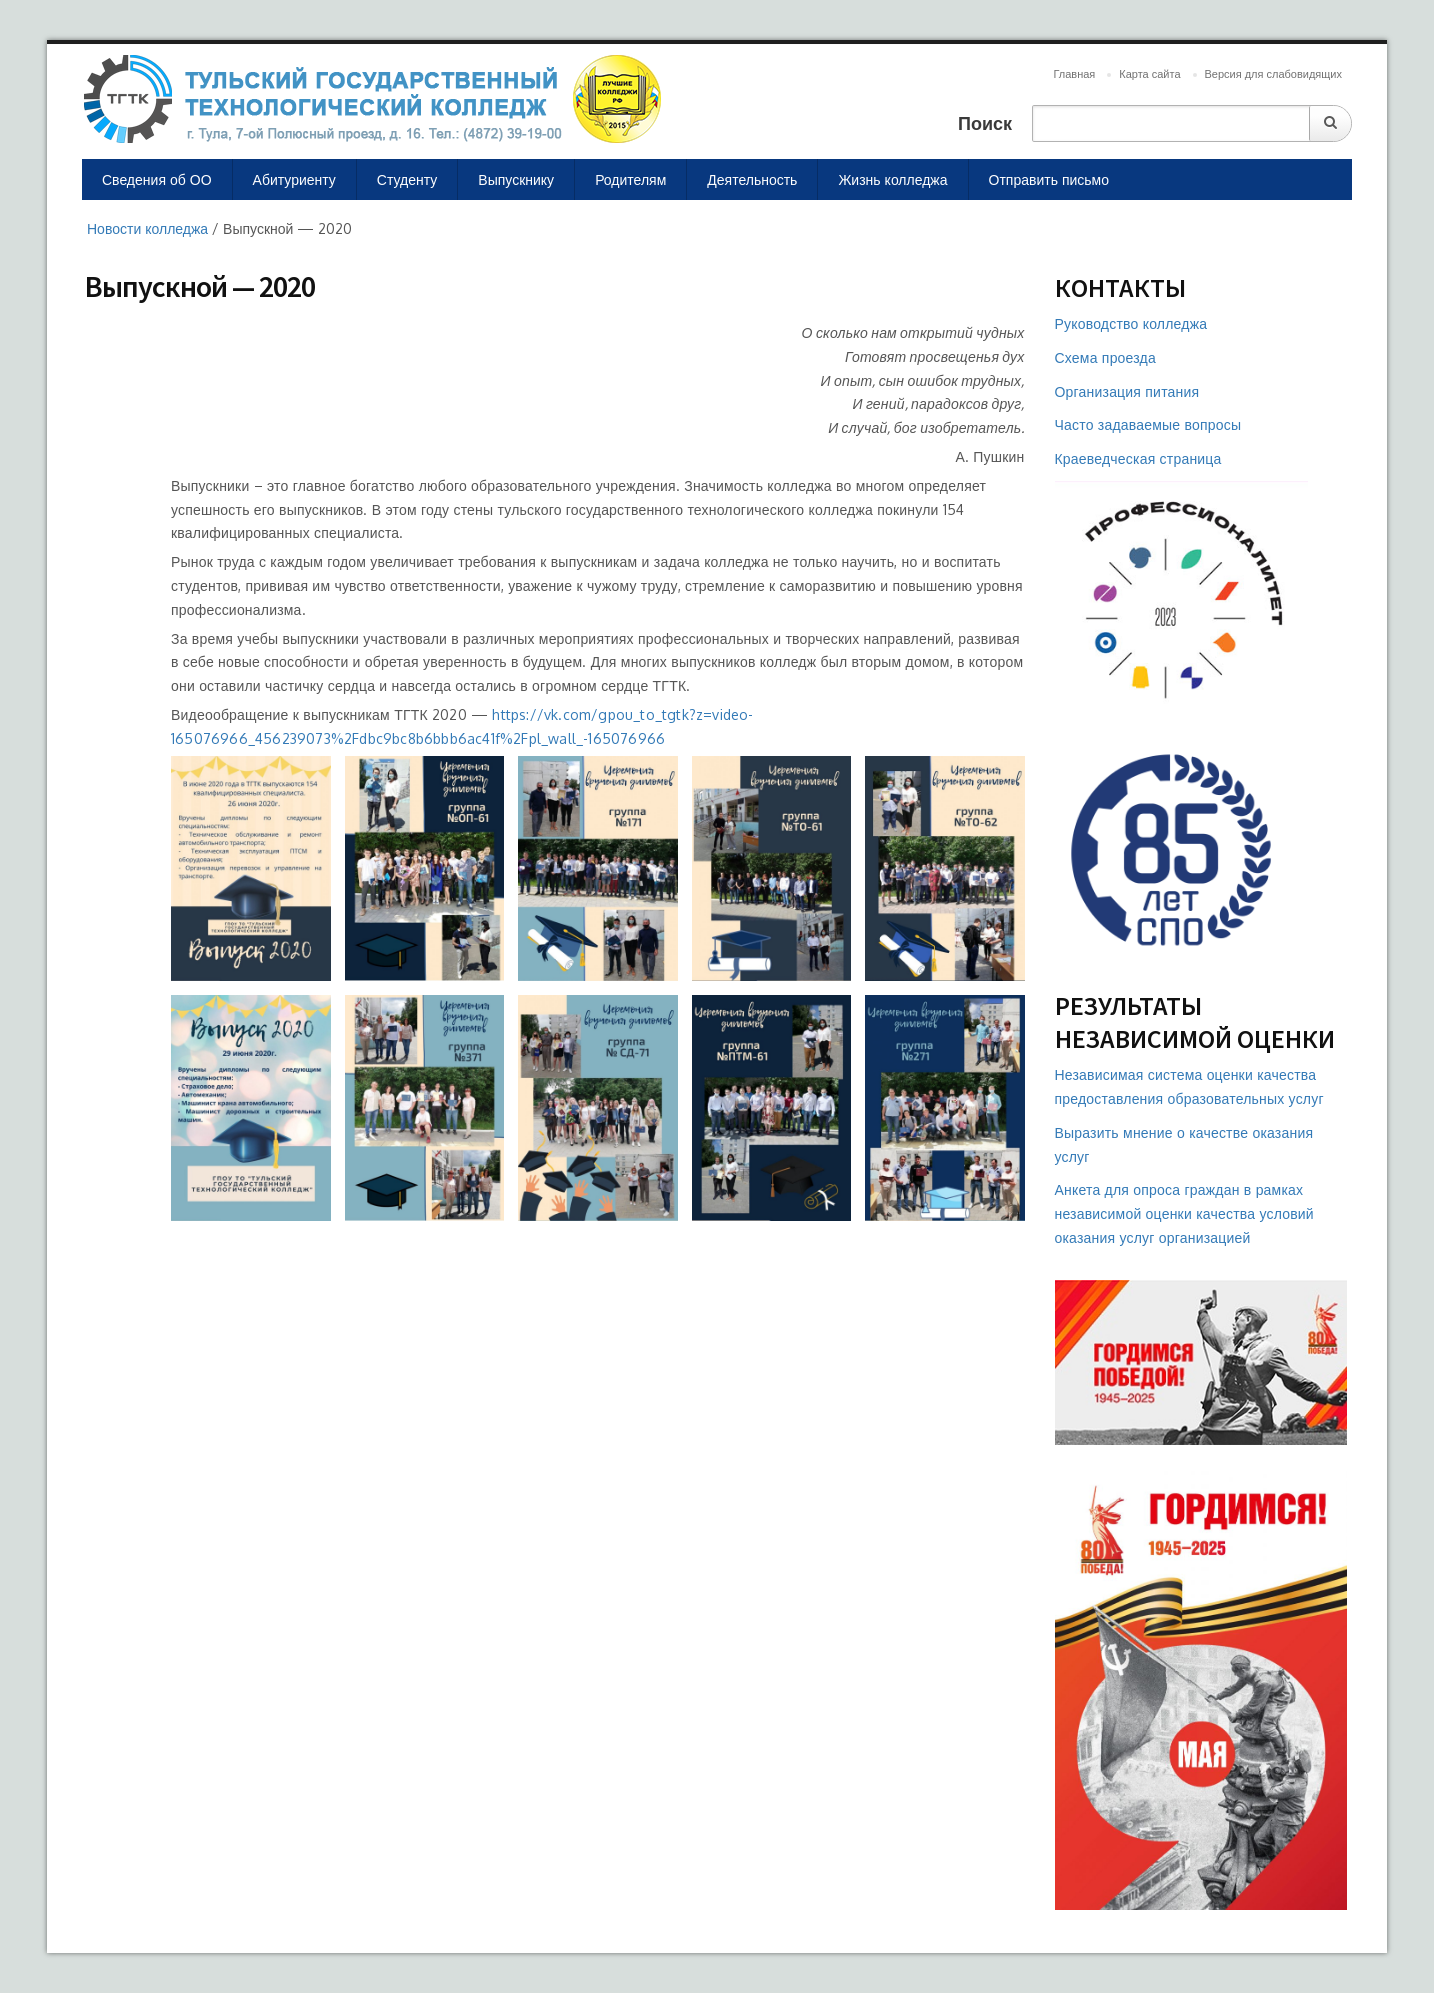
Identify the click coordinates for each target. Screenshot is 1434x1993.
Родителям (630, 179)
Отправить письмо (1049, 179)
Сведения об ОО (157, 179)
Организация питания (1127, 391)
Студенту (407, 179)
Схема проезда (1105, 357)
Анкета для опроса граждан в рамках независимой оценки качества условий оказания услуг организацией (1184, 1213)
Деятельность (752, 179)
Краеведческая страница (1138, 458)
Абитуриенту (294, 179)
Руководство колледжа (1131, 323)
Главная (1074, 74)
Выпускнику (516, 179)
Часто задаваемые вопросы (1148, 424)
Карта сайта (1149, 74)
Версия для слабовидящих (1273, 74)
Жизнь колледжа (892, 179)
